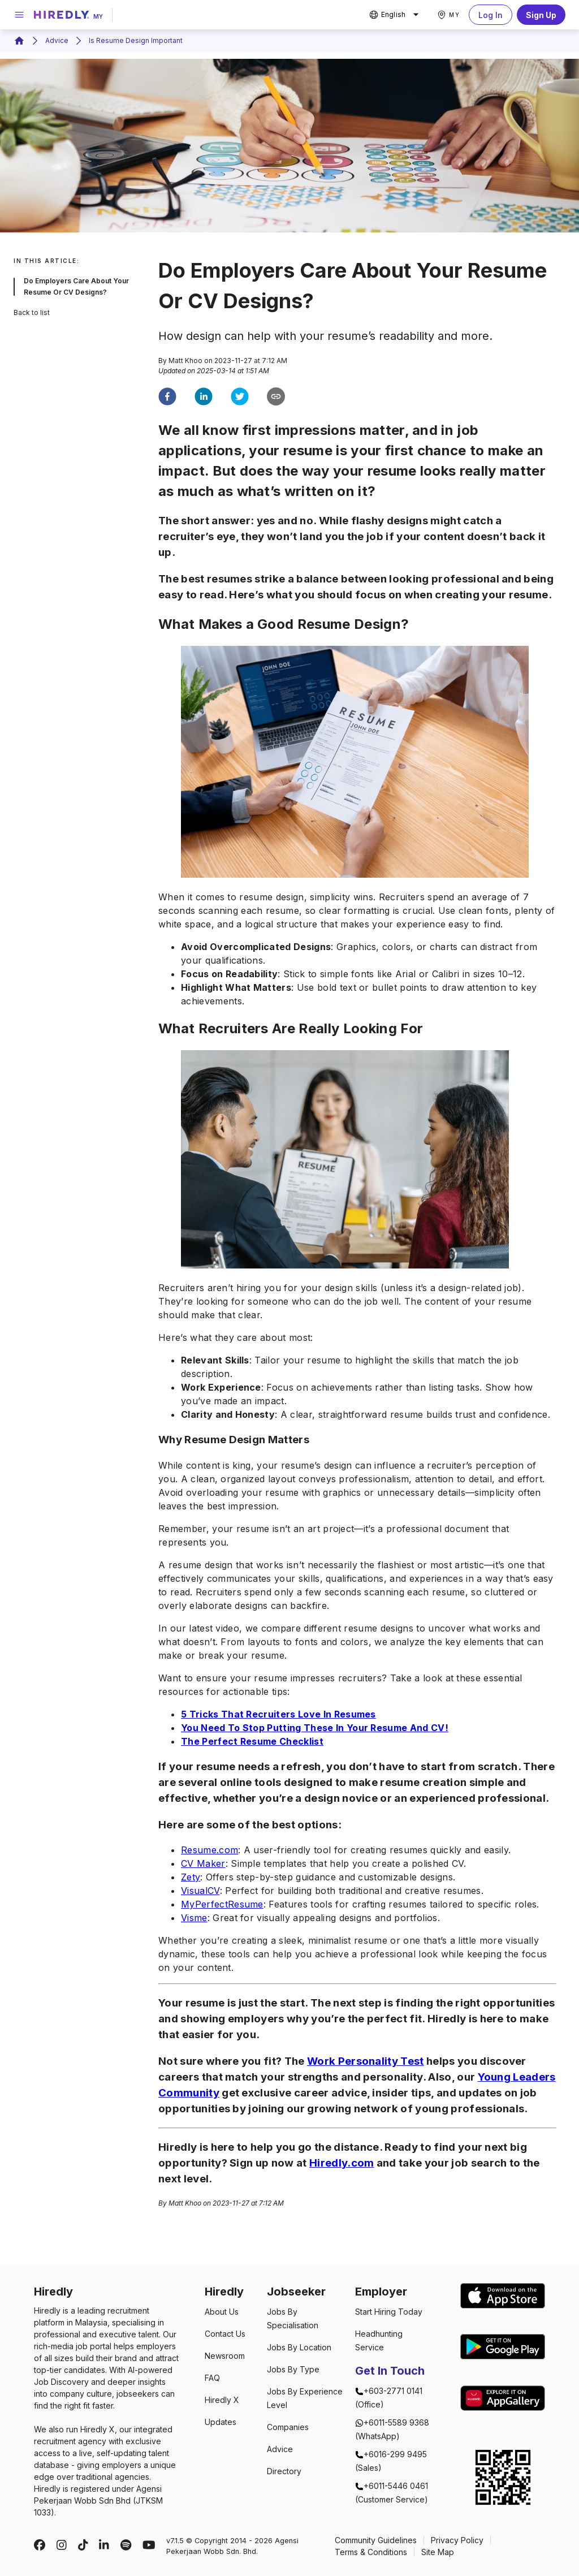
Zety (190, 1877)
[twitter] (240, 398)
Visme (194, 1917)
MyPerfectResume (222, 1904)
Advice (56, 40)
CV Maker (203, 1863)
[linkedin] (204, 398)
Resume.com (209, 1850)
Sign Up (541, 15)
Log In (490, 14)
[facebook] (167, 398)
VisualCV (200, 1890)
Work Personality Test (365, 2061)
